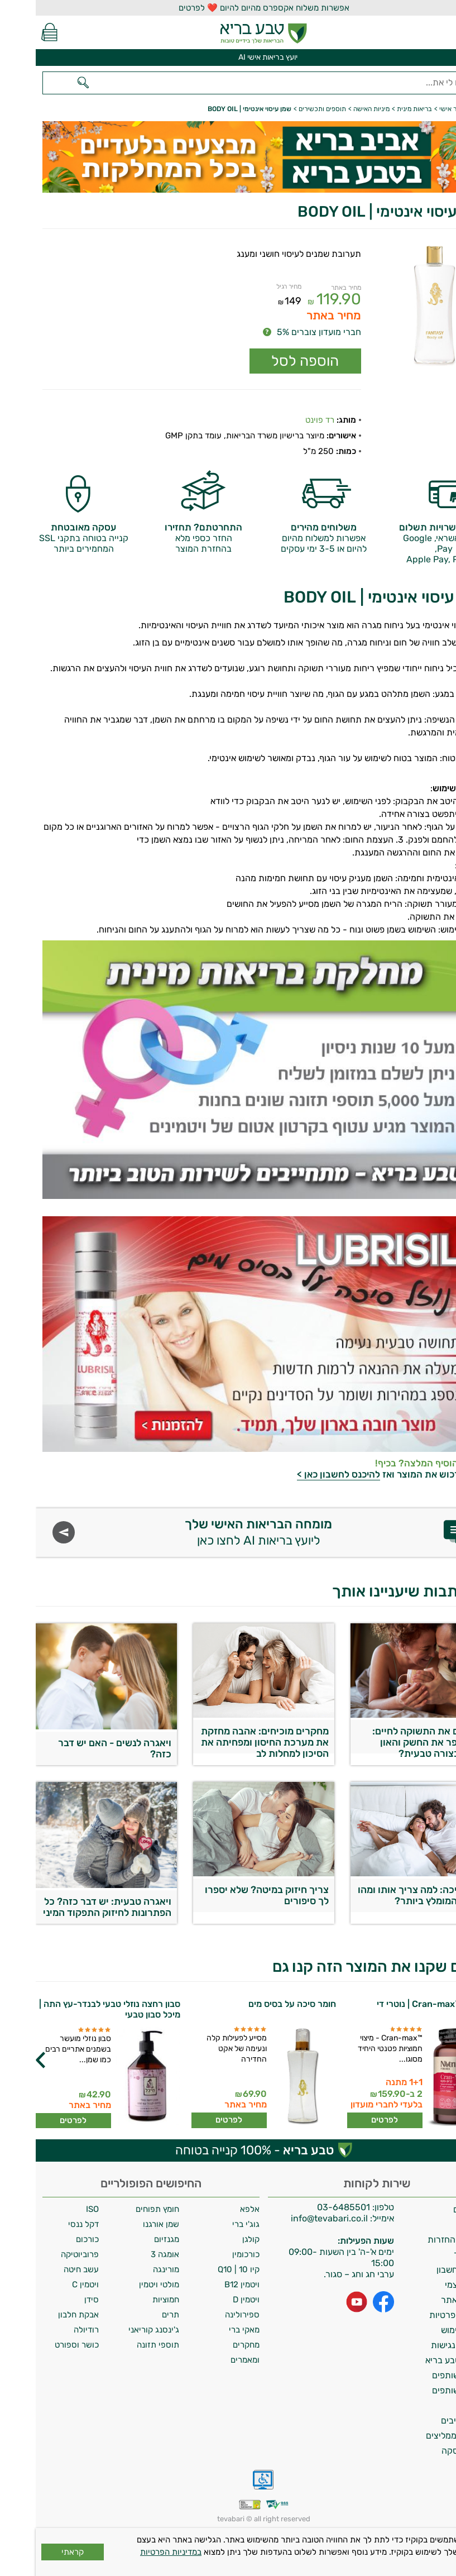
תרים (134, 2315)
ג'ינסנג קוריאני (118, 2330)
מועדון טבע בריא (419, 2360)
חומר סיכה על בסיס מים (256, 2004)
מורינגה (130, 2269)
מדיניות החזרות (420, 2239)
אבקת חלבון (42, 2315)
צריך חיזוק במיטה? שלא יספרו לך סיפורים (231, 1895)
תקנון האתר (427, 2300)
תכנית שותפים (422, 2375)
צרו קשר (433, 2254)
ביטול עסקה (427, 2450)
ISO (56, 2209)
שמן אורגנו (125, 2224)
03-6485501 (307, 2207)
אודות (439, 2224)
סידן (56, 2300)
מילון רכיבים (427, 2420)
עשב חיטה (45, 2269)
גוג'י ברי (210, 2224)
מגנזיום (130, 2239)
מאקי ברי (208, 2330)
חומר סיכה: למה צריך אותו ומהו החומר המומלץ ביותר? (386, 1895)
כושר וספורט (41, 2345)
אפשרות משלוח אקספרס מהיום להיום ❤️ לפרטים (228, 8)
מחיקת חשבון (425, 2269)
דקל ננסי (47, 2224)
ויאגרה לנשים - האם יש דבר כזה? (79, 1748)
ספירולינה (206, 2315)
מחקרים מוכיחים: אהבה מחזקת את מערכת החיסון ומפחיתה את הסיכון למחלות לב (229, 1739)
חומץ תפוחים (121, 2209)
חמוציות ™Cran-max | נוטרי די (398, 2004)
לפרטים (348, 2120)
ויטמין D (210, 2300)
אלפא (214, 2209)
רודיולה (50, 2330)
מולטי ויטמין (123, 2284)
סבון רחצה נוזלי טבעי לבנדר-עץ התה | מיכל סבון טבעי (74, 2009)
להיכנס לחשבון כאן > (302, 1474)
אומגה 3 (129, 2254)
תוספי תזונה (122, 2345)
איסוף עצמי (429, 2284)
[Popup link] (394, 307)
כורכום (51, 2239)
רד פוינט (284, 420)
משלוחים (433, 2209)
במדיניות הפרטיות (135, 2552)
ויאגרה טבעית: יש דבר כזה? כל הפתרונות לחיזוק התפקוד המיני (71, 1907)
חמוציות (130, 2300)
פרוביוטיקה (44, 2254)
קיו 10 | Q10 (203, 2269)
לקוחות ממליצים (419, 2435)
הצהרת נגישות (422, 2345)
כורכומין (210, 2254)
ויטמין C (49, 2284)
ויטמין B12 (206, 2284)
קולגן (215, 2239)
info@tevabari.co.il (294, 2218)
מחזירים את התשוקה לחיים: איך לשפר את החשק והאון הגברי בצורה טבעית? (393, 1739)
